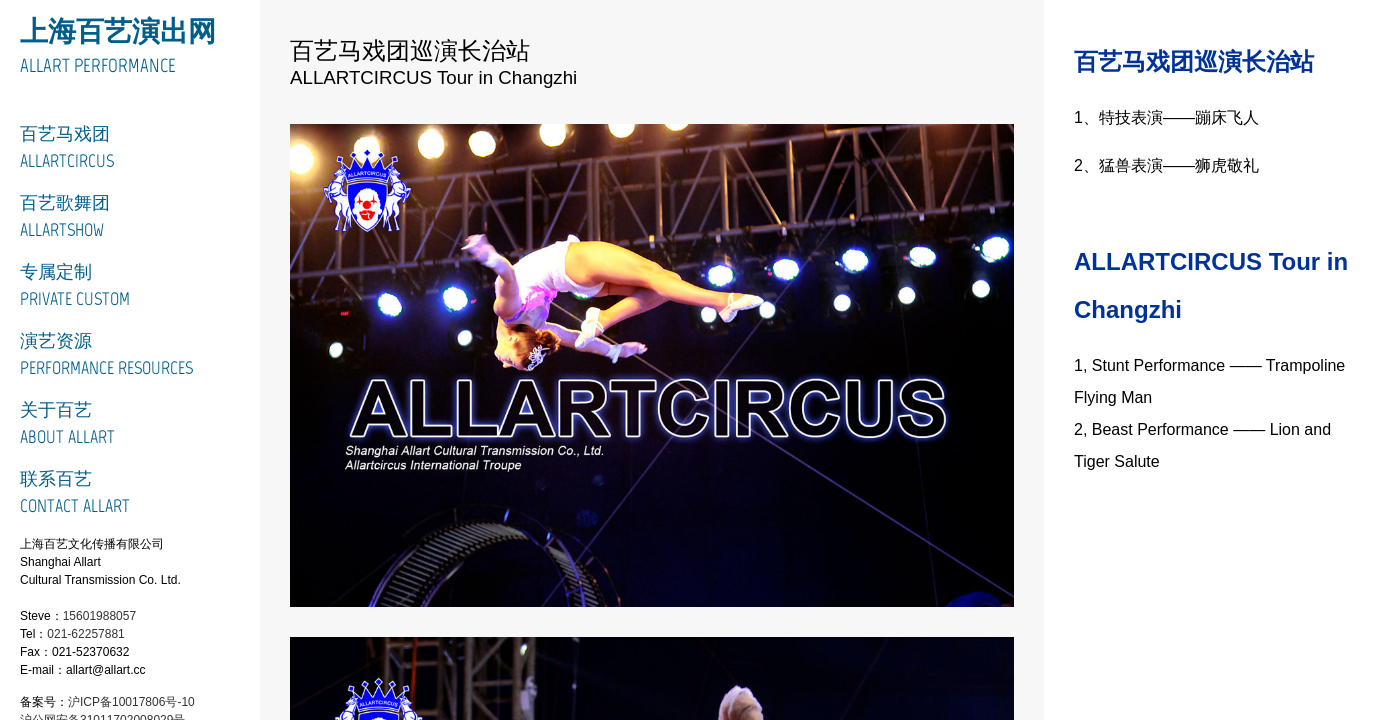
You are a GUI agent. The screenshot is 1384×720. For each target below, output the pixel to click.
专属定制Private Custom (75, 285)
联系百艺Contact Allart (75, 492)
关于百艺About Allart (67, 423)
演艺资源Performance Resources (106, 354)
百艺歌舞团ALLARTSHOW (65, 216)
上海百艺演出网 (118, 31)
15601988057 (99, 616)
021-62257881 (85, 634)
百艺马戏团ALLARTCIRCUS (67, 147)
